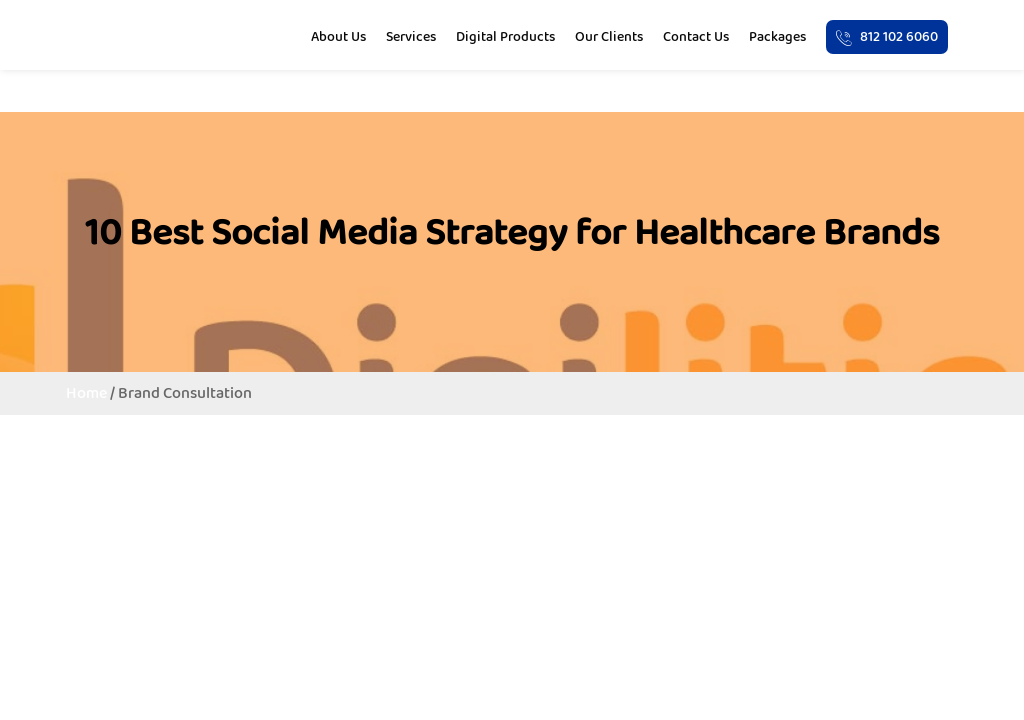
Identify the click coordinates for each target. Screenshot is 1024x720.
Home (86, 392)
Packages (777, 36)
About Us (338, 36)
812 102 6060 (887, 36)
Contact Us (696, 36)
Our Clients (609, 36)
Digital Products (505, 36)
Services (411, 36)
